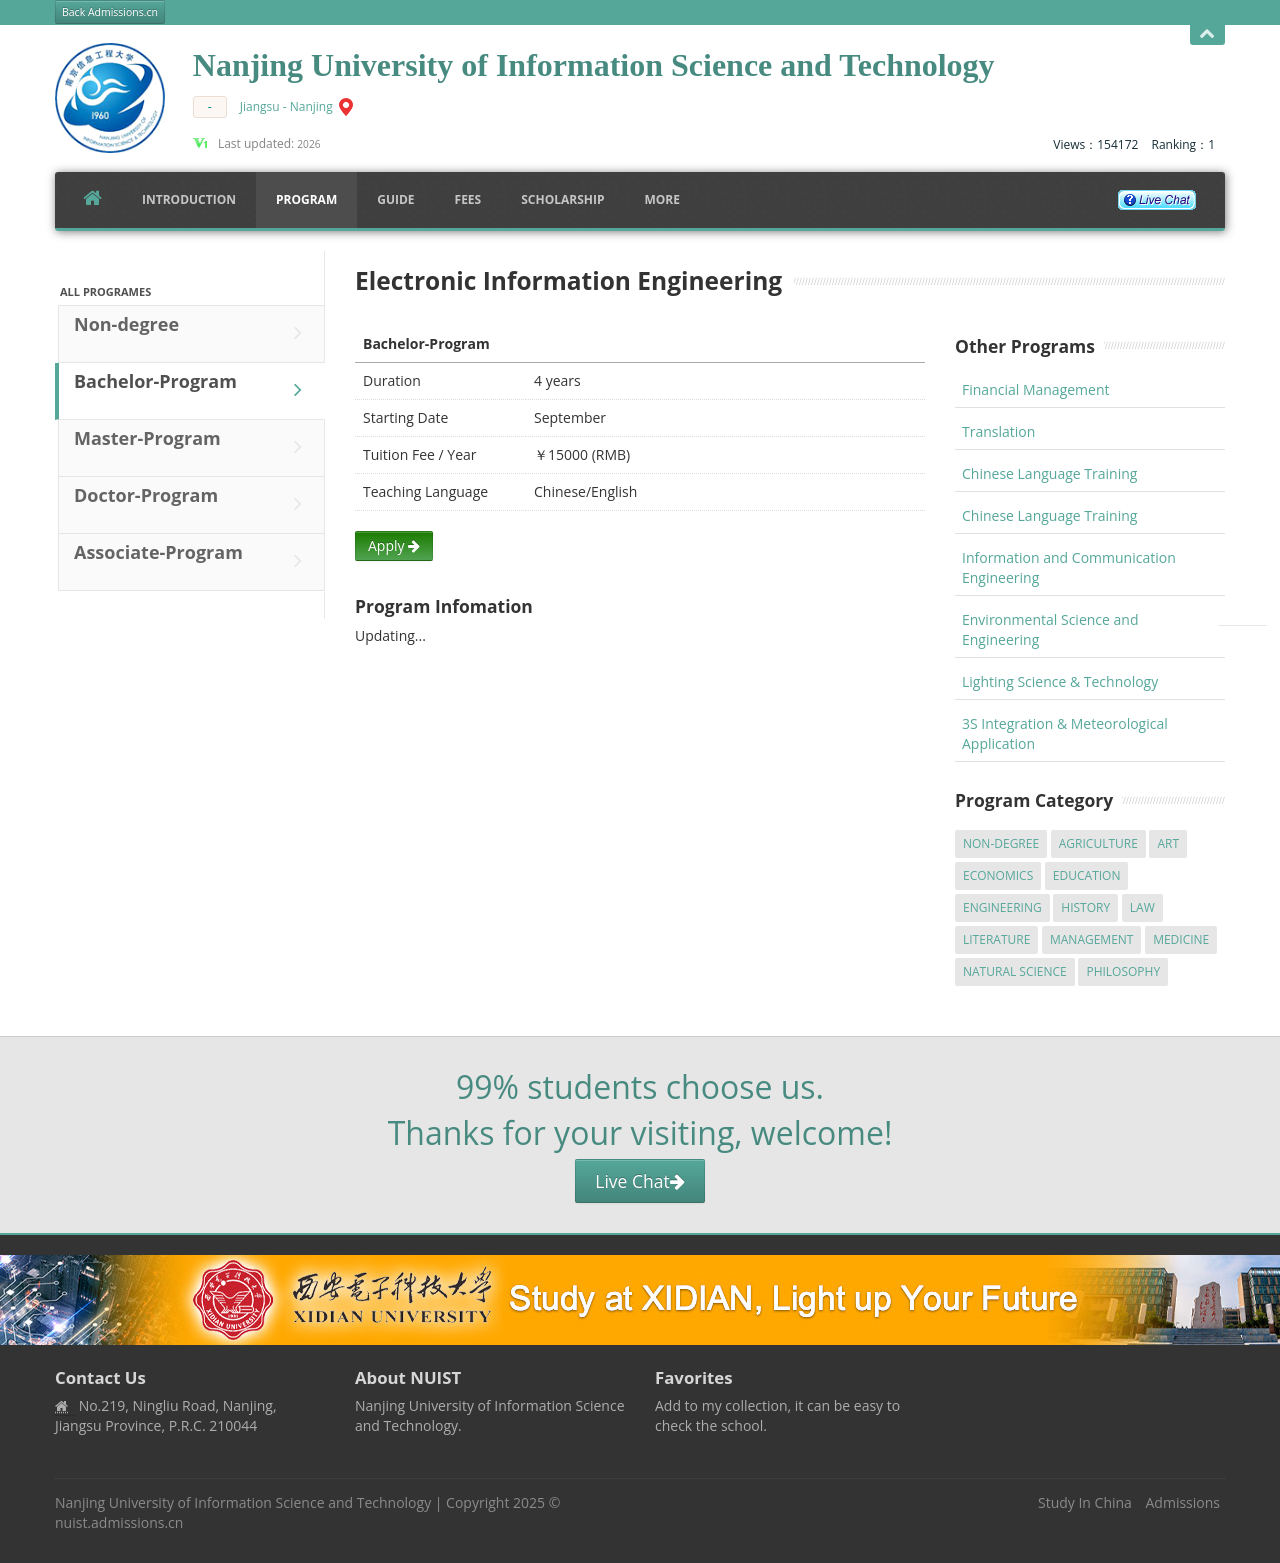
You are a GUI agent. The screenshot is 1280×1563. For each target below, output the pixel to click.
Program (306, 199)
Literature (996, 939)
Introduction (189, 199)
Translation (998, 431)
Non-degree (193, 333)
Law (1142, 907)
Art (1168, 843)
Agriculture (1098, 843)
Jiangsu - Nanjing (286, 106)
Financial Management (1036, 389)
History (1085, 907)
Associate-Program (193, 561)
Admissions (1183, 1502)
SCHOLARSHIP (562, 199)
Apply (394, 545)
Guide (395, 199)
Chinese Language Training (1049, 473)
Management (1092, 939)
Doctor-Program (193, 504)
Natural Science (1015, 971)
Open (1207, 34)
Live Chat (639, 1181)
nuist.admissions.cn (119, 1522)
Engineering (1002, 907)
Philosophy (1123, 971)
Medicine (1181, 939)
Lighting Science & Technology (1060, 681)
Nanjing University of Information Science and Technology (243, 1502)
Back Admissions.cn (110, 12)
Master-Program (193, 447)
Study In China (1085, 1502)
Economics (998, 875)
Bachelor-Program (193, 390)
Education (1087, 875)
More (662, 199)
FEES (468, 199)
